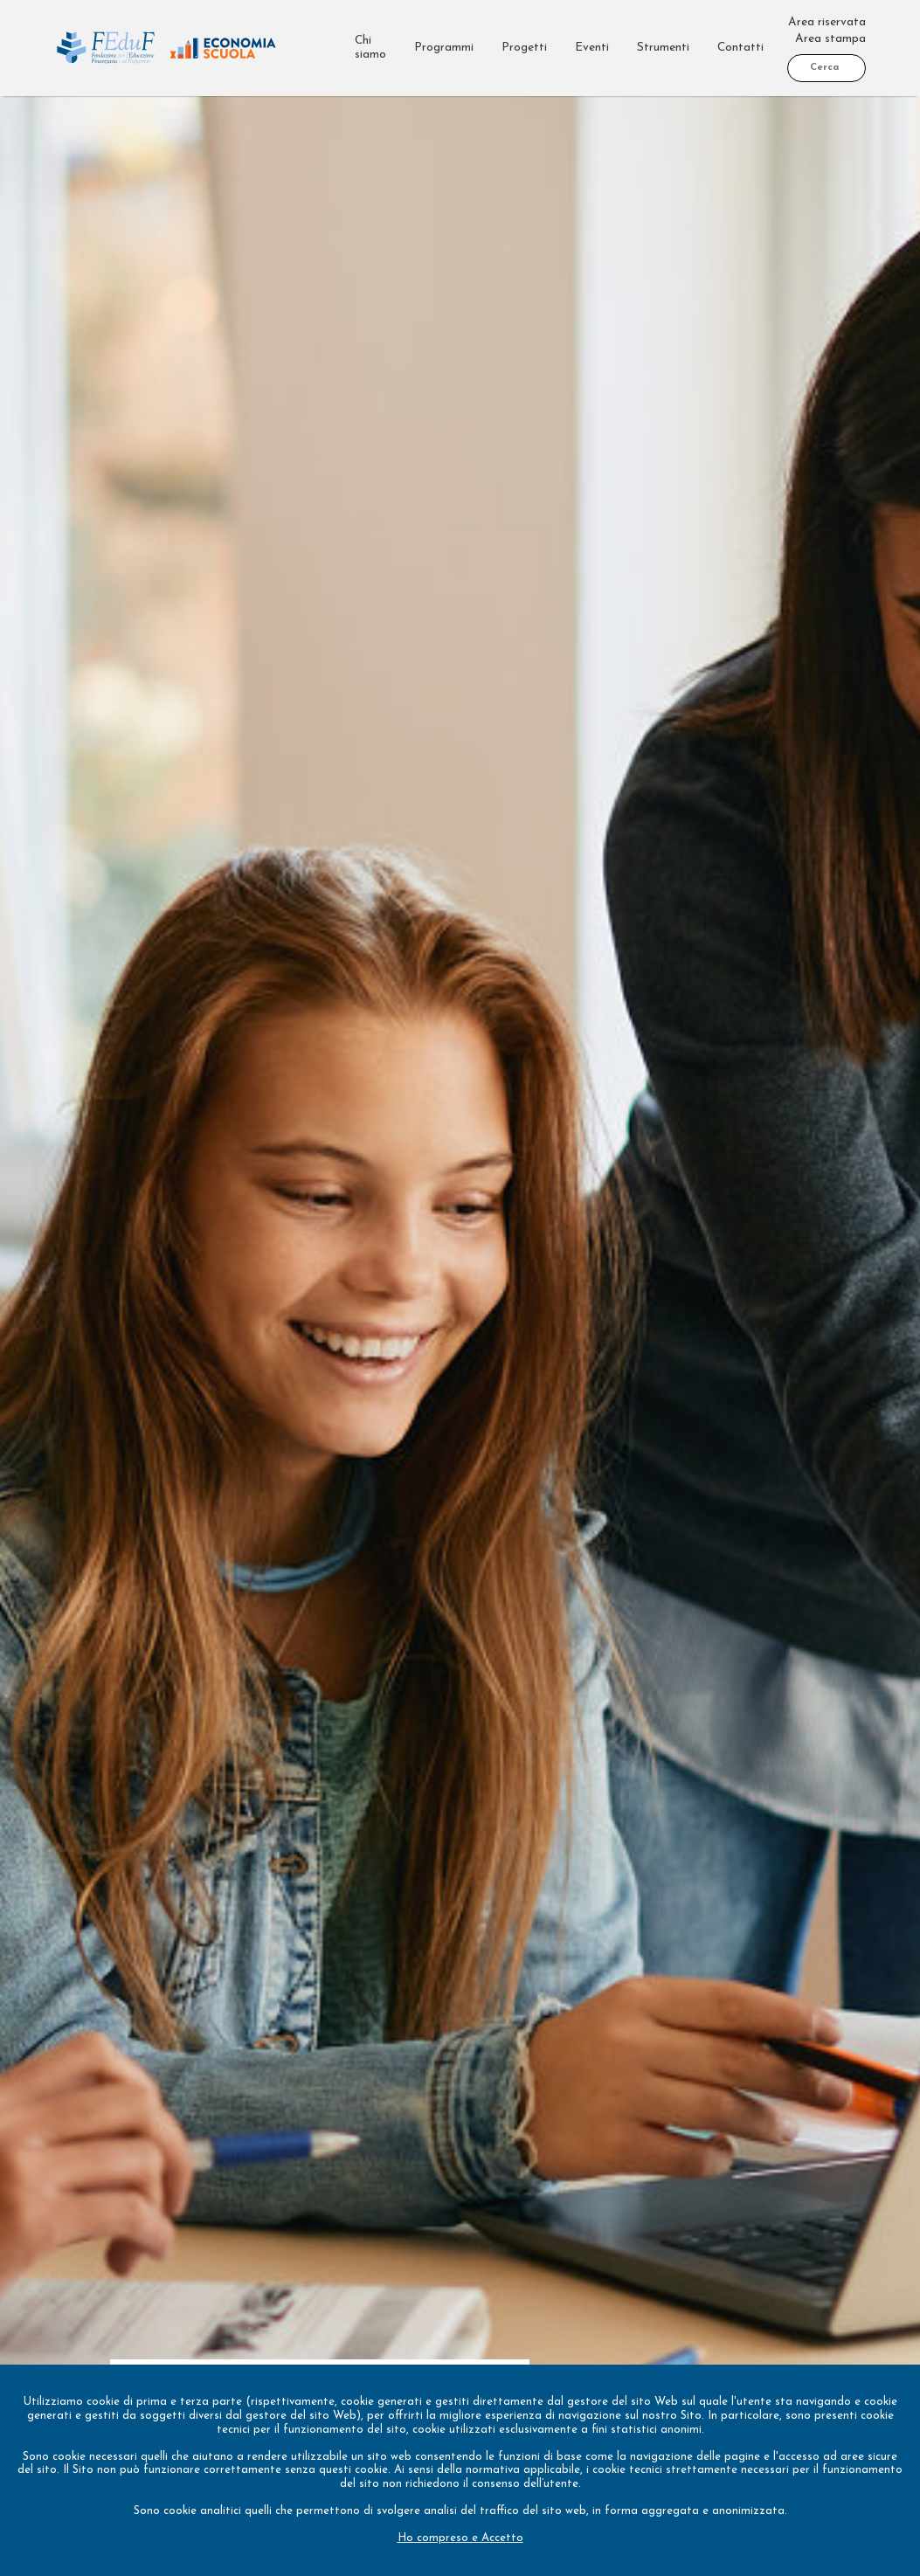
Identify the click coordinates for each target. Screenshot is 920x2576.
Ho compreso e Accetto (460, 2538)
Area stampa (830, 39)
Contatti (740, 47)
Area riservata (827, 22)
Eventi (592, 47)
